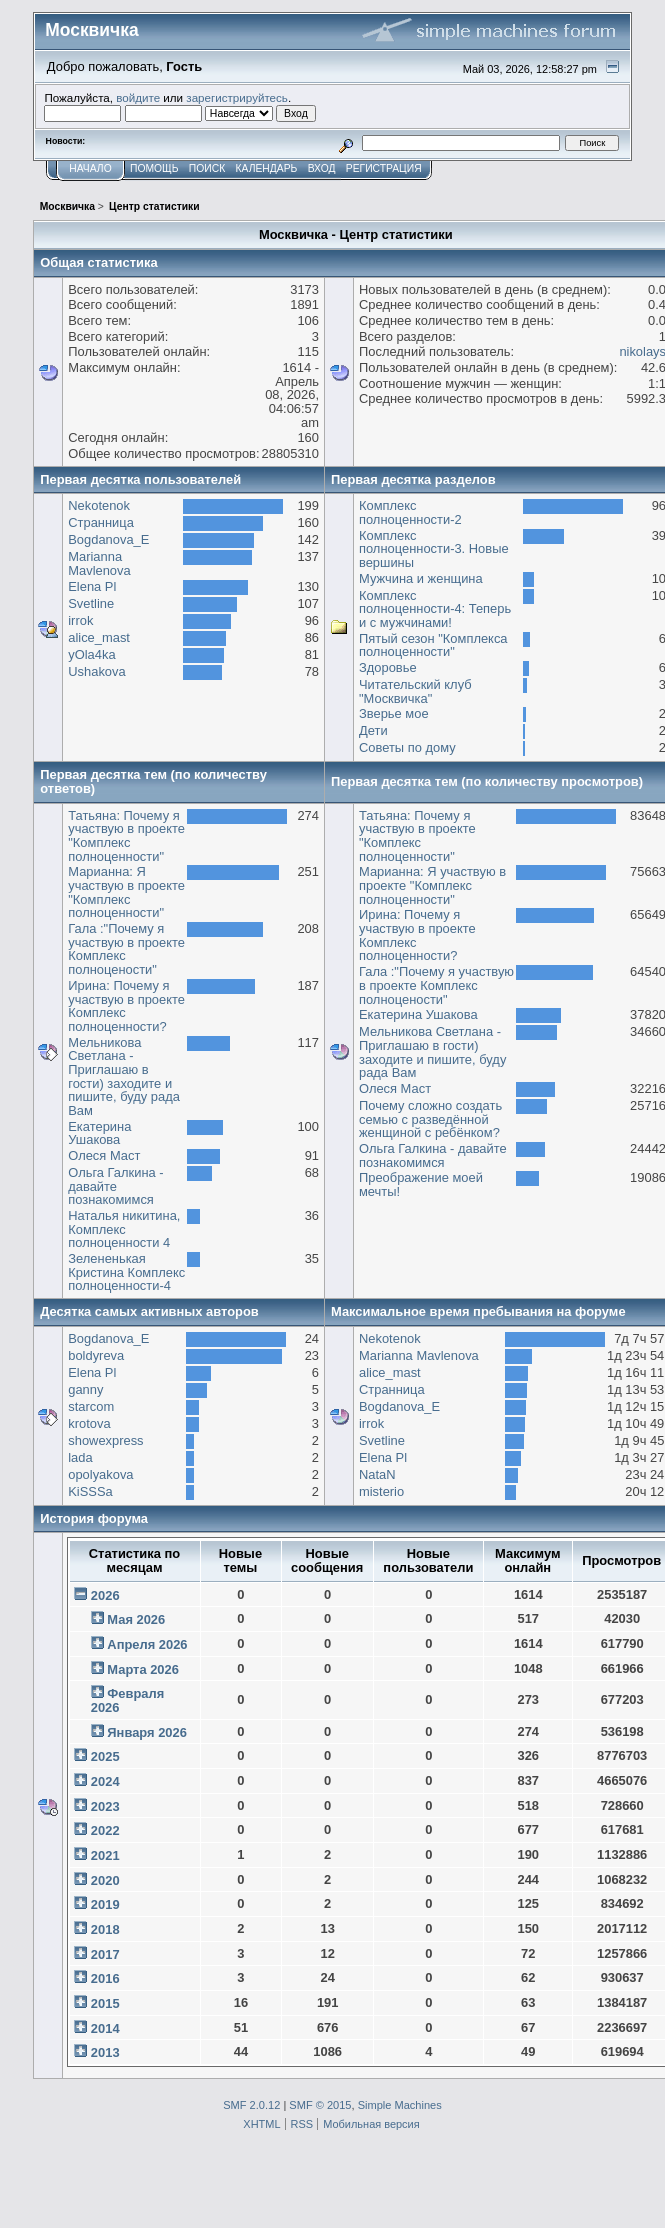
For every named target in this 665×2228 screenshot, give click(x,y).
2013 (105, 2052)
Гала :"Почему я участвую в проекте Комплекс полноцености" (126, 949)
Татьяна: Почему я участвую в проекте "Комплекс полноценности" (126, 836)
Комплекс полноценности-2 (410, 512)
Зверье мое (394, 713)
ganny (85, 1389)
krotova (89, 1423)
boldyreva (96, 1355)
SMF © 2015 (320, 2105)
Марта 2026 (143, 1669)
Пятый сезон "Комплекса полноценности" (433, 645)
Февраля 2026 (128, 1700)
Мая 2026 (136, 1619)
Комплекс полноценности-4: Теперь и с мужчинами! (435, 609)
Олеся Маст (104, 1155)
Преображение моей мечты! (421, 1184)
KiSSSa (90, 1491)
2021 (105, 1855)
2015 (105, 2003)
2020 (105, 1880)
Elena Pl (92, 586)
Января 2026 (147, 1732)
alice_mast (99, 637)
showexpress (105, 1440)
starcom (91, 1406)
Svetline (91, 603)
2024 (105, 1781)
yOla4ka (91, 654)
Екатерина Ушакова (99, 1133)
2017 (105, 1954)
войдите (138, 97)
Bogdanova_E (108, 539)
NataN (377, 1474)
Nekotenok (99, 505)
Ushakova (96, 671)
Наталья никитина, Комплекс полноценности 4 (124, 1229)
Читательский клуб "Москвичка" (415, 691)
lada (80, 1457)
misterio (381, 1491)
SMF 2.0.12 (251, 2105)
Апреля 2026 (147, 1644)
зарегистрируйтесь (237, 97)
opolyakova (100, 1474)
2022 (105, 1830)
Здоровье (388, 667)
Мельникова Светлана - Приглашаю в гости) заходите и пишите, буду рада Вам (124, 1076)
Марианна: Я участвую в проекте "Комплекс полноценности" (126, 892)
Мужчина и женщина (421, 578)
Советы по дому (407, 747)
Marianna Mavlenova (99, 563)
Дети (373, 730)
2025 (105, 1756)
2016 (105, 1978)
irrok (80, 620)
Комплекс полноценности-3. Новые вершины (434, 549)
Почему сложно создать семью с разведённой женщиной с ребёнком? (430, 1119)
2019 (105, 1904)
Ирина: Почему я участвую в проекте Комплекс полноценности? (126, 1006)
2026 (105, 1595)
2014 (105, 2028)
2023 (105, 1806)
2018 (105, 1929)
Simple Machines (400, 2105)
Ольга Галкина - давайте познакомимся (115, 1186)
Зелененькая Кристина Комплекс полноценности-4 (126, 1272)
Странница (101, 522)
